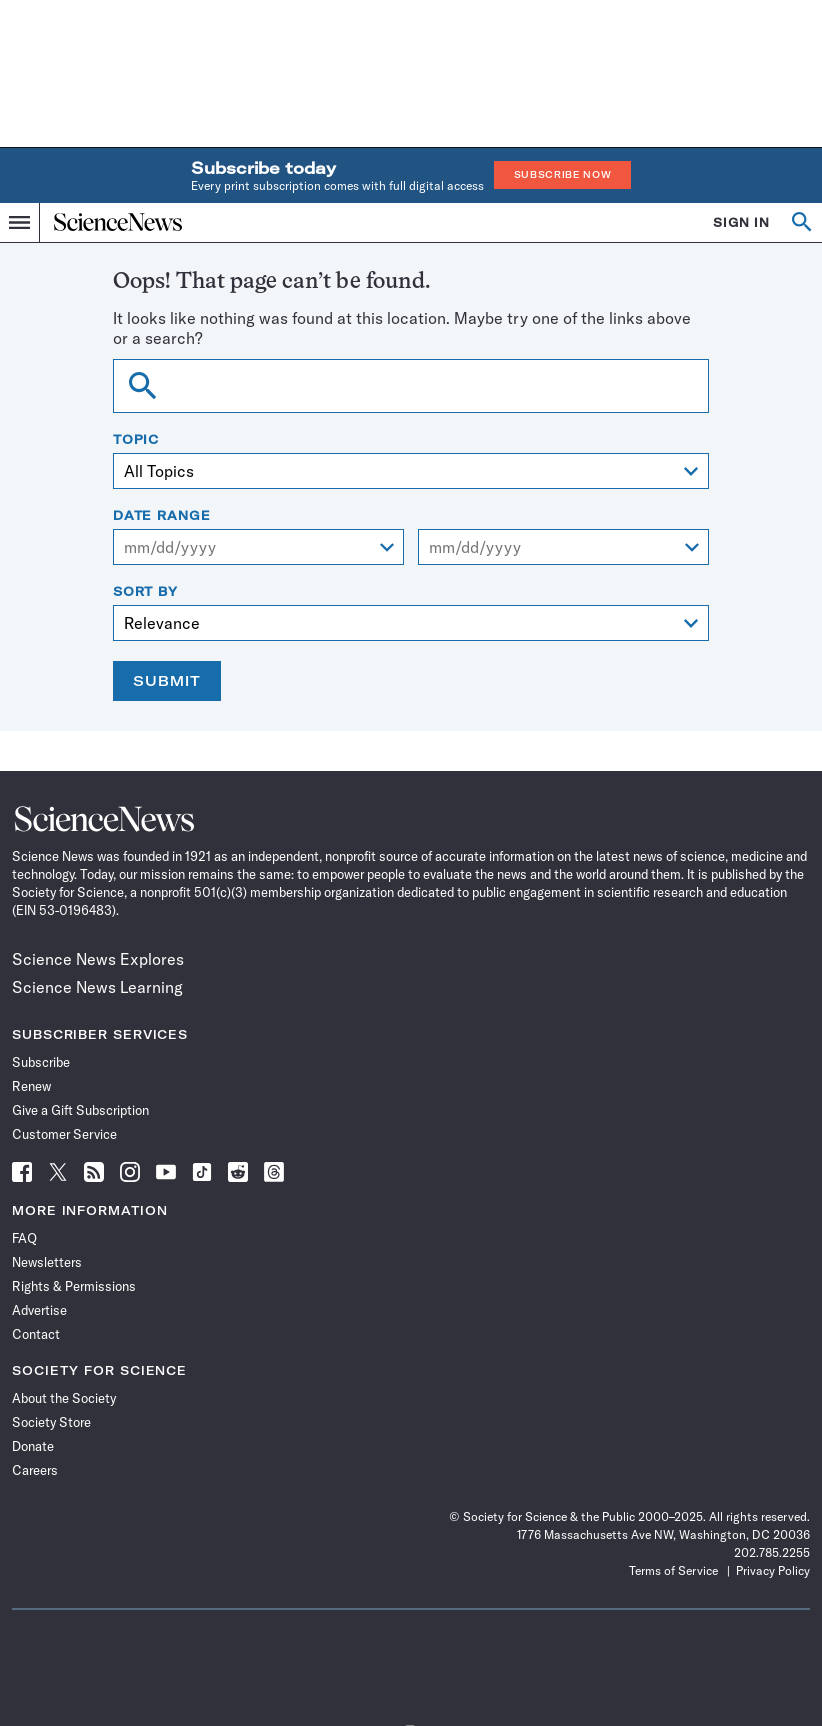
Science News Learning (97, 987)
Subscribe (41, 1062)
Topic (136, 440)
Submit (167, 681)
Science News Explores (98, 959)
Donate (33, 1446)
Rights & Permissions (74, 1286)
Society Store (51, 1422)
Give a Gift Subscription (80, 1110)
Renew (31, 1086)
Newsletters (47, 1262)
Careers (35, 1470)
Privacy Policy (773, 1570)
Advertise (39, 1310)
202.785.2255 (772, 1552)
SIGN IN (741, 222)
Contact (36, 1334)
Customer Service (64, 1134)
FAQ (24, 1238)
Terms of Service (673, 1570)
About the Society (64, 1398)
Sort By (145, 592)
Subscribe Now (563, 174)
